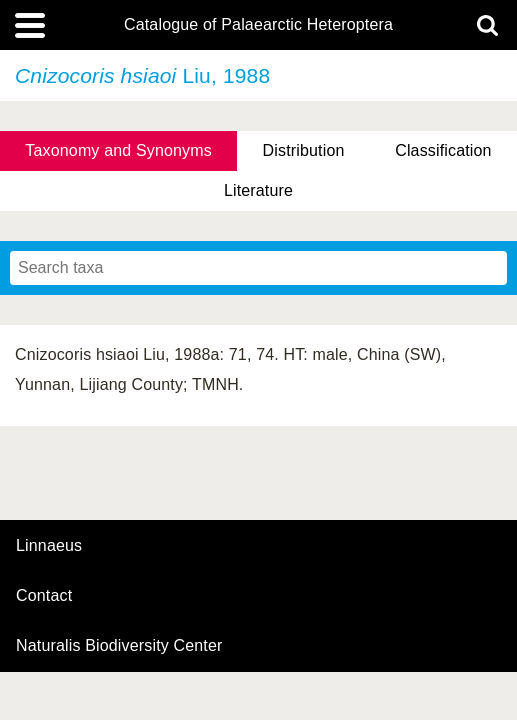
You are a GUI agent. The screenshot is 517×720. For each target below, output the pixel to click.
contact (44, 595)
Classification (443, 150)
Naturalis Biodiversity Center (119, 646)
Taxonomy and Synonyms (118, 150)
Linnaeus (49, 546)
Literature (258, 190)
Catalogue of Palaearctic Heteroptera (258, 25)
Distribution (304, 150)
